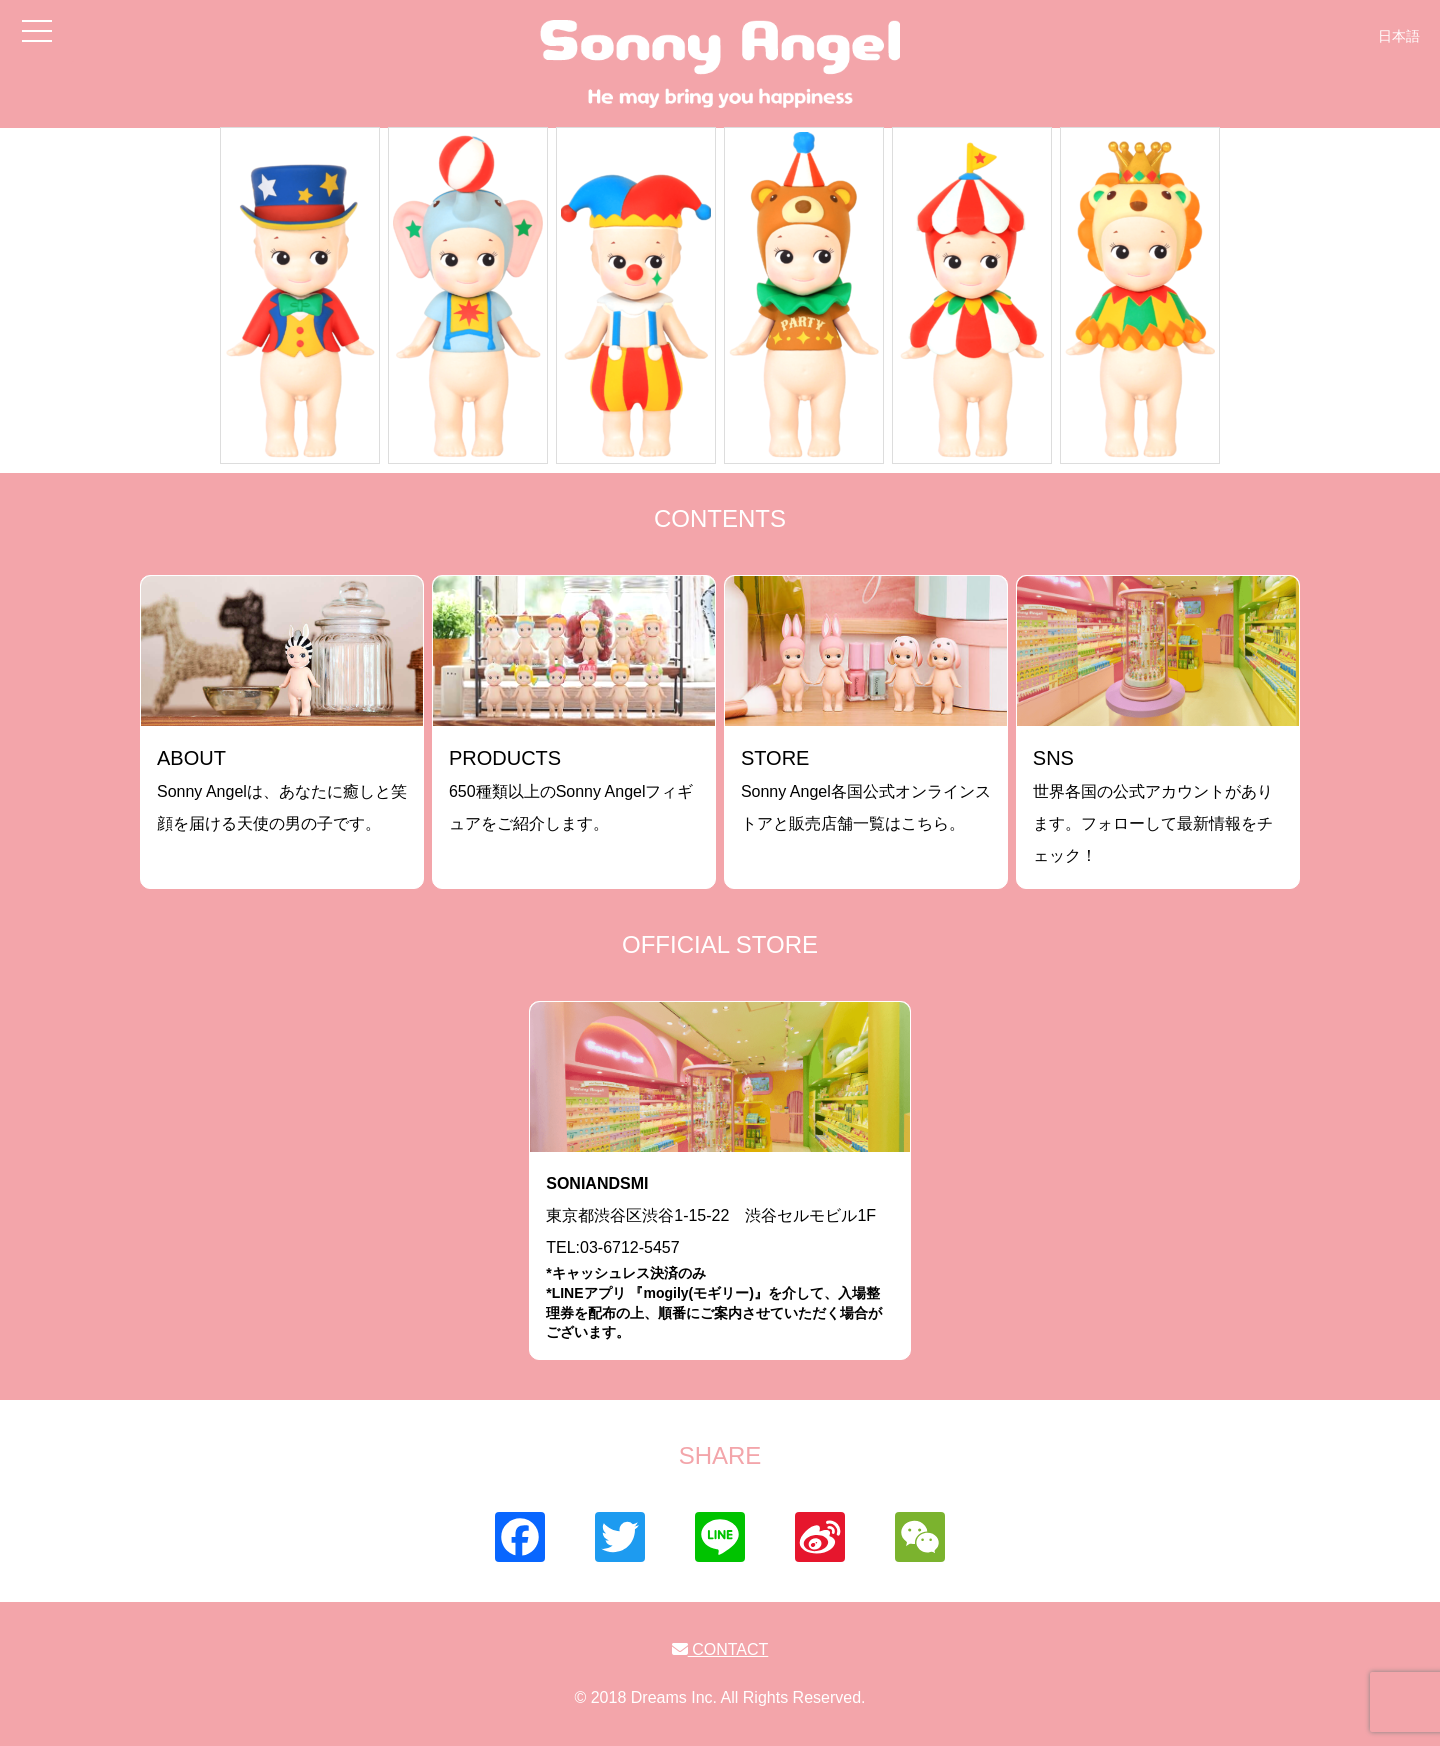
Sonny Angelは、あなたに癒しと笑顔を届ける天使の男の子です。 (282, 789)
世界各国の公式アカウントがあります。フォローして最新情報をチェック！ (1153, 805)
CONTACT (720, 1649)
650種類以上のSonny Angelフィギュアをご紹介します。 (571, 789)
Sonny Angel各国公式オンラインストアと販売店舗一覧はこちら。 (866, 789)
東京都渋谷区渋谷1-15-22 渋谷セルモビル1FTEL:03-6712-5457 (720, 1258)
